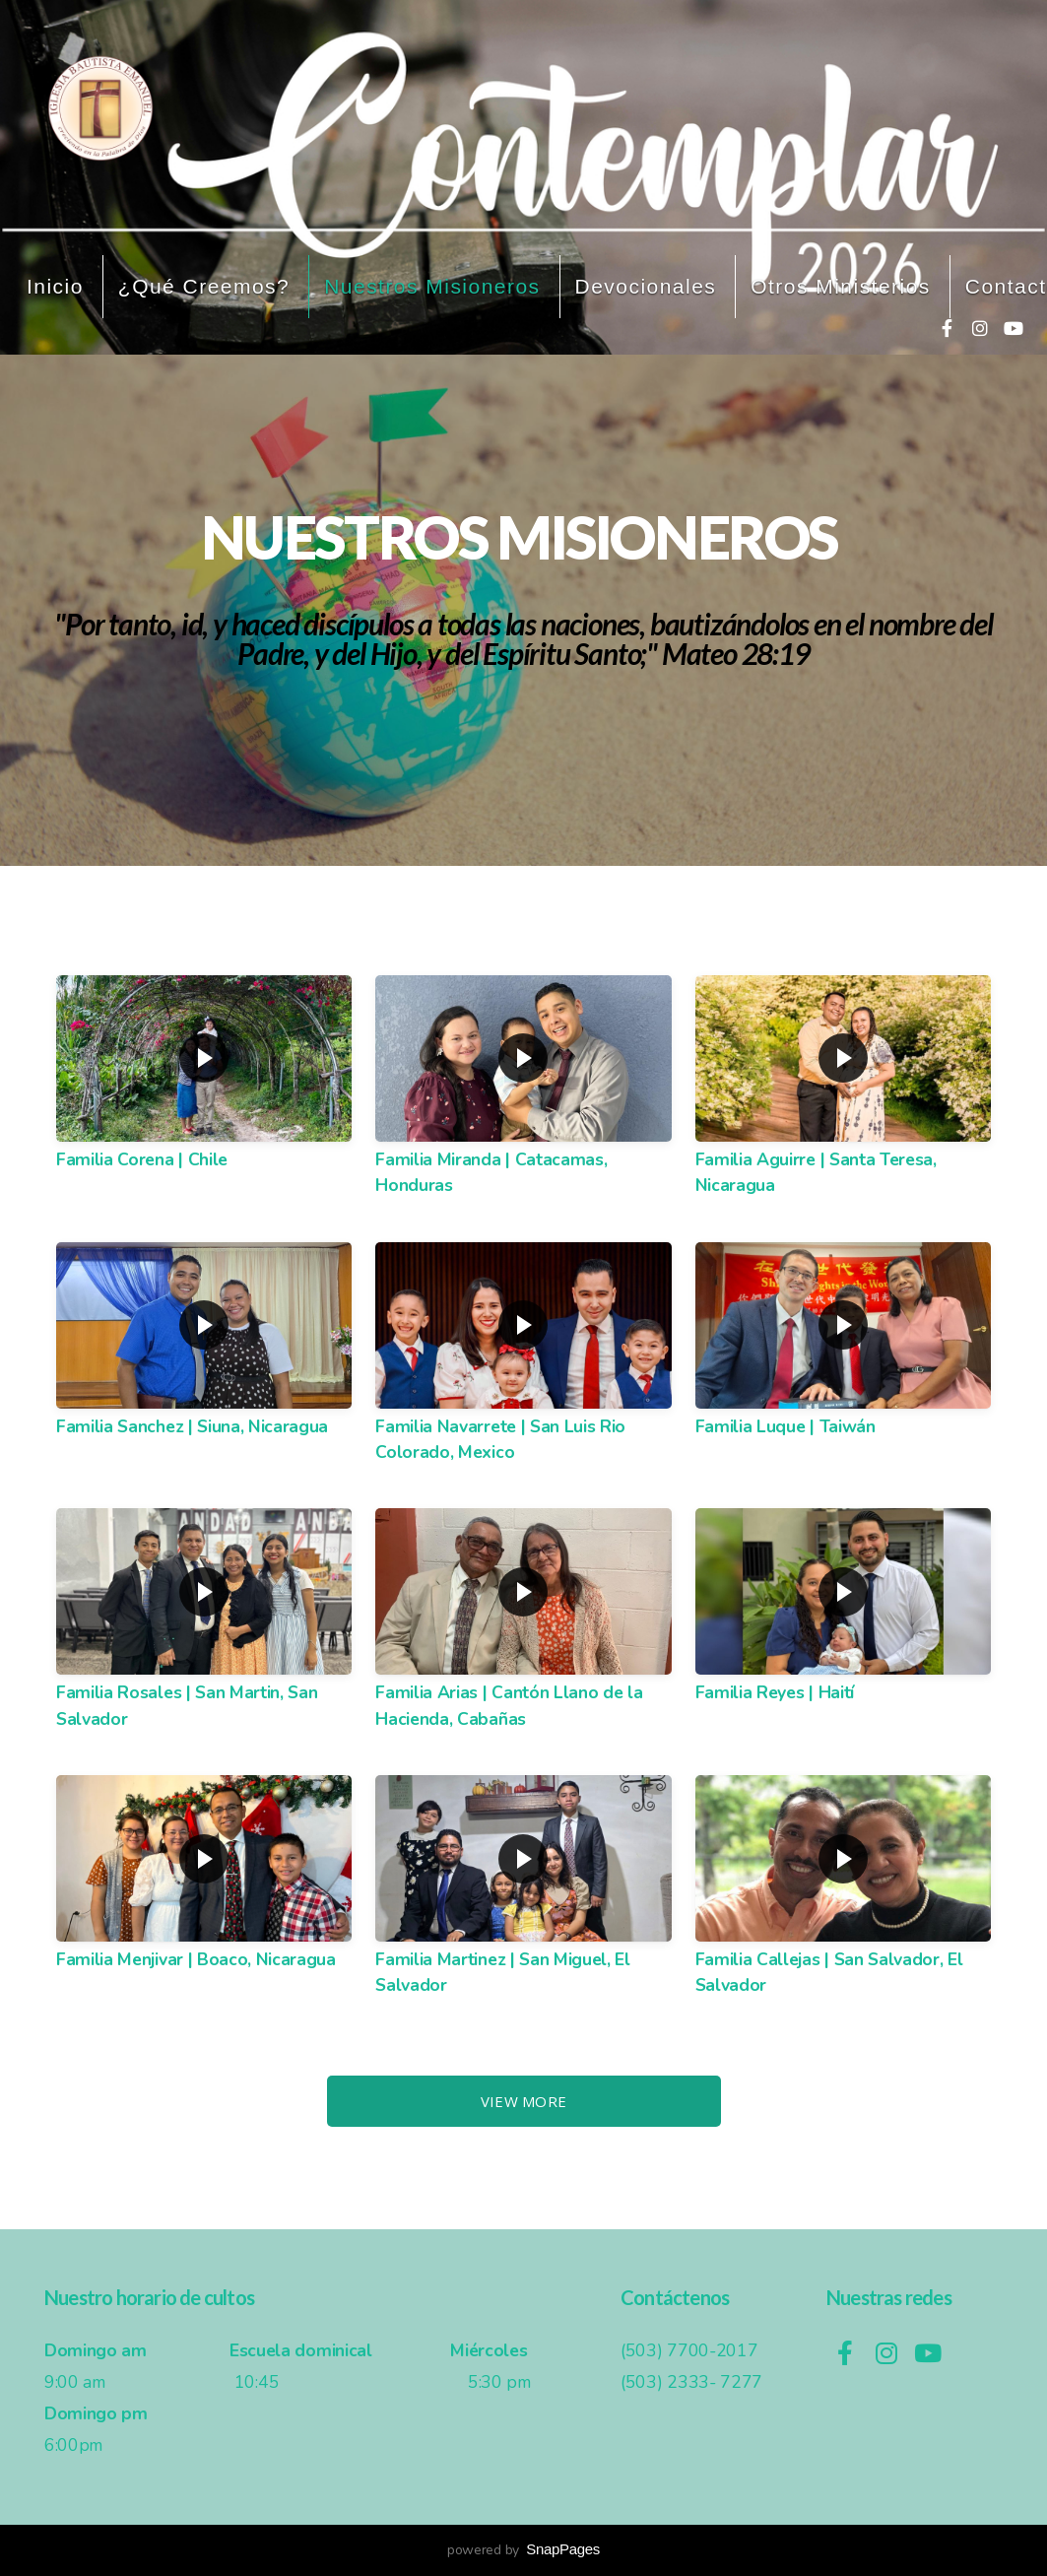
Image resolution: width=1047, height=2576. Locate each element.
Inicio (55, 286)
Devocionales (646, 286)
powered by (523, 2550)
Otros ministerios (841, 286)
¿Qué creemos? (204, 286)
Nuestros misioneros (432, 286)
